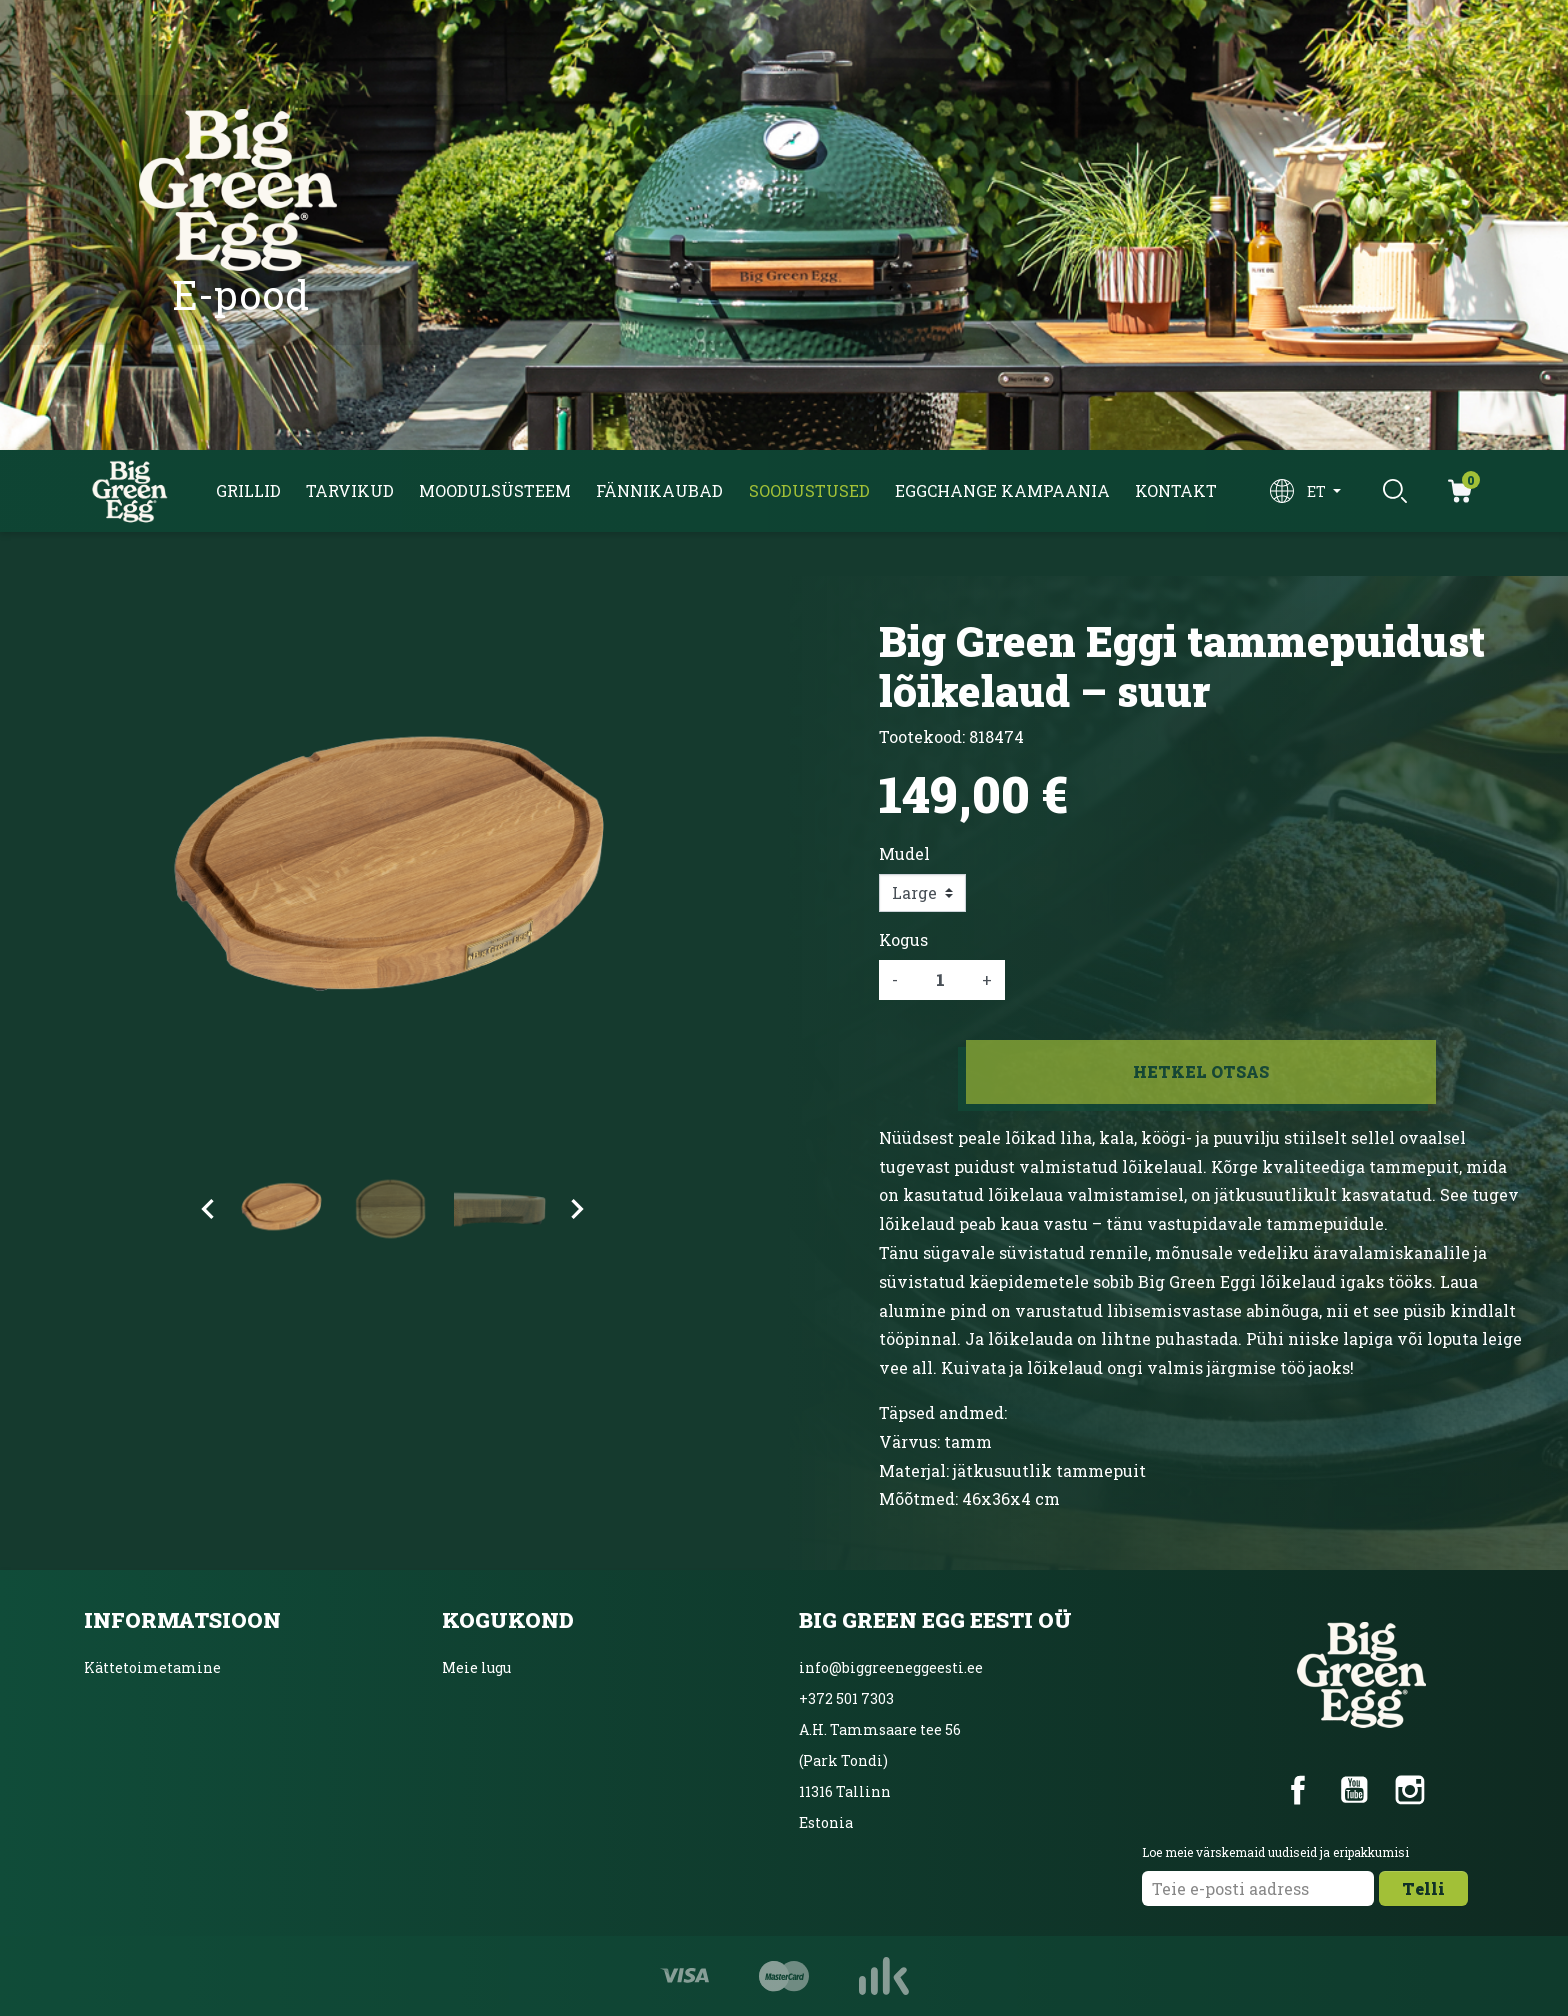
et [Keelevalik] (1318, 491)
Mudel (904, 853)
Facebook (1298, 1790)
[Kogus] (940, 980)
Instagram (1410, 1790)
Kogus (903, 939)
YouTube (1354, 1790)
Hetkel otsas (1201, 1071)
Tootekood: (922, 736)
